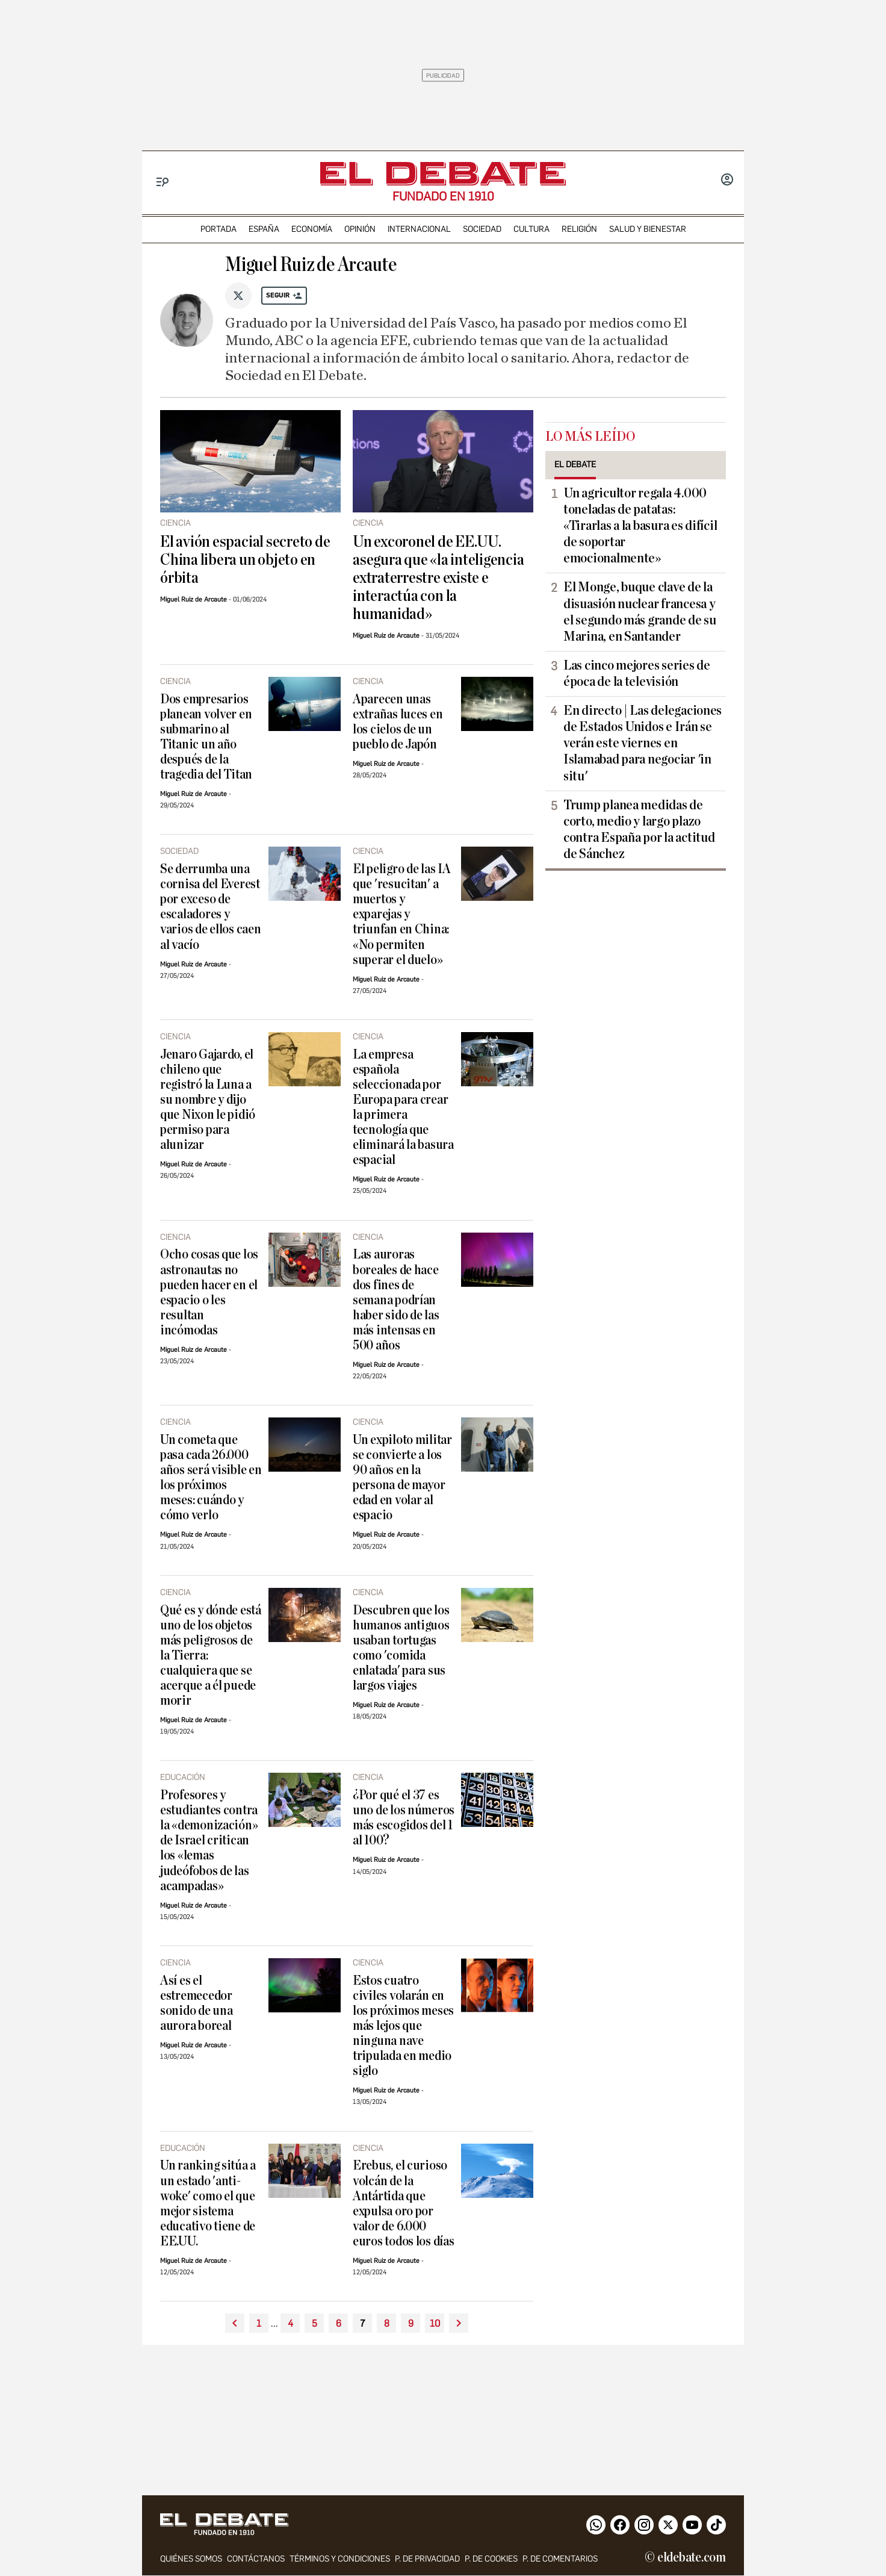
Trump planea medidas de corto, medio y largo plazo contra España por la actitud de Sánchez (638, 829)
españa (264, 229)
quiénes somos (191, 2559)
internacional (419, 229)
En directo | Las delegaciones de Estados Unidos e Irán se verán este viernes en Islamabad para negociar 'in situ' (642, 743)
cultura (531, 229)
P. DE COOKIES (491, 2559)
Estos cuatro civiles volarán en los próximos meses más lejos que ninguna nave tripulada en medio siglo (403, 2026)
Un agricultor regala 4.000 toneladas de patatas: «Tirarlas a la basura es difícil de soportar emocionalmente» (640, 525)
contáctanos (256, 2559)
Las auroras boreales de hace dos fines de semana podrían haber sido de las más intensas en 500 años (396, 1300)
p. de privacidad (427, 2559)
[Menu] (163, 182)
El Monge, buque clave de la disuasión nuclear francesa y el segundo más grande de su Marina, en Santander (639, 611)
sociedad (482, 229)
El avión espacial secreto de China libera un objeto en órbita (245, 560)
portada (218, 229)
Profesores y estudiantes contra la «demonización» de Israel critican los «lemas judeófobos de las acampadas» (209, 1840)
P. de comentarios (560, 2559)
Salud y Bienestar (647, 229)
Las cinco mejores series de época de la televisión (636, 673)
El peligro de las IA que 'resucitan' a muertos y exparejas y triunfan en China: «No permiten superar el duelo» (402, 914)
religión (579, 229)
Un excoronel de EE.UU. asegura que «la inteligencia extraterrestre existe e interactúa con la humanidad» (438, 578)
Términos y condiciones (340, 2559)
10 (435, 2323)
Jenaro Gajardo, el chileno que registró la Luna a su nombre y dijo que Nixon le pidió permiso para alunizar (207, 1100)
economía (311, 229)
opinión (360, 229)
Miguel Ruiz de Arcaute (193, 599)
